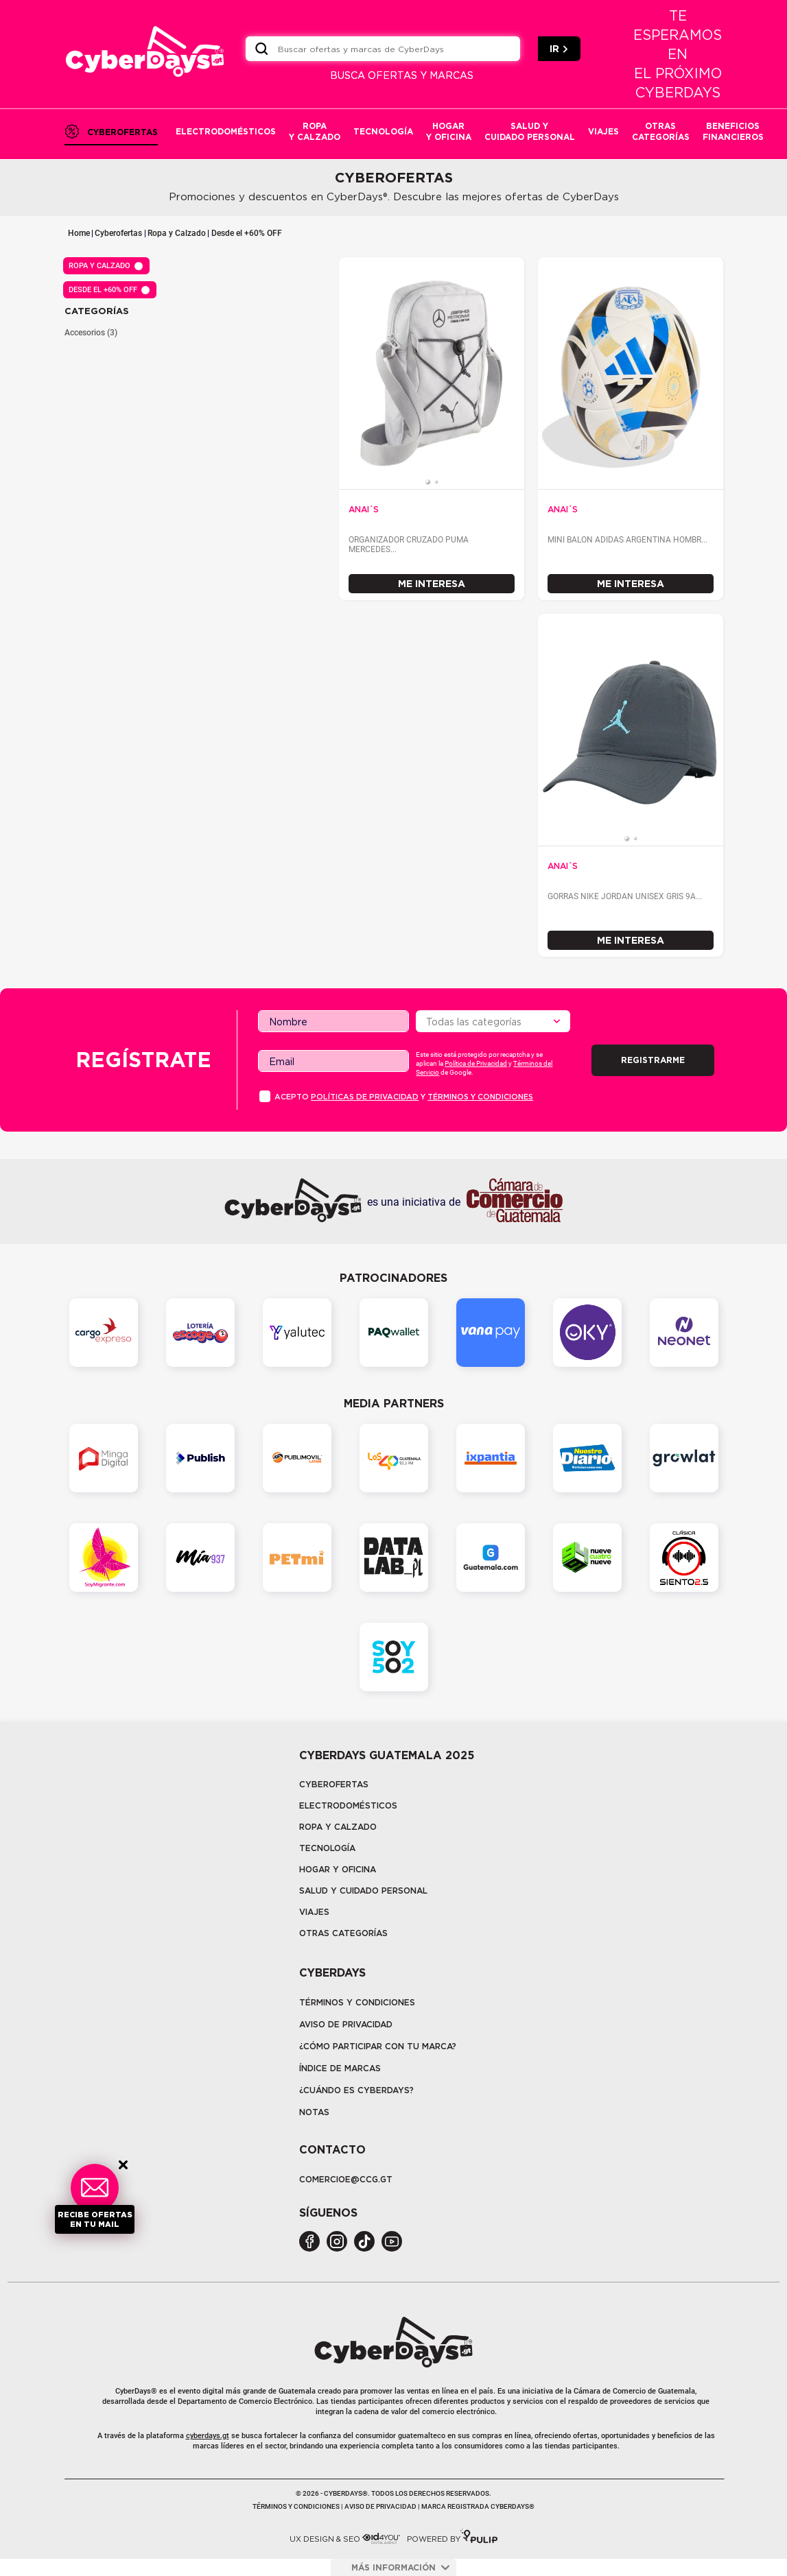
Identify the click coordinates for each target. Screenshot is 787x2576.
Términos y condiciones (480, 1096)
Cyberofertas (118, 233)
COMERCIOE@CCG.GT (345, 2179)
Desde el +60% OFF (246, 233)
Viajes (314, 1912)
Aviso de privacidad (345, 2024)
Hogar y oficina (337, 1869)
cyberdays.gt (207, 2435)
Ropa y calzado (338, 1827)
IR (559, 48)
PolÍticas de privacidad (365, 1096)
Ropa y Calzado (177, 233)
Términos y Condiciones (357, 2002)
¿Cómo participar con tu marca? (377, 2046)
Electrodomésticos (348, 1805)
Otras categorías (343, 1933)
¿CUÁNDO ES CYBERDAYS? (356, 2090)
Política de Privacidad (476, 1063)
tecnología (327, 1848)
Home (79, 233)
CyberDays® (136, 2391)
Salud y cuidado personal (363, 1890)
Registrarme (653, 1060)
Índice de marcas (340, 2068)
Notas (314, 2112)
